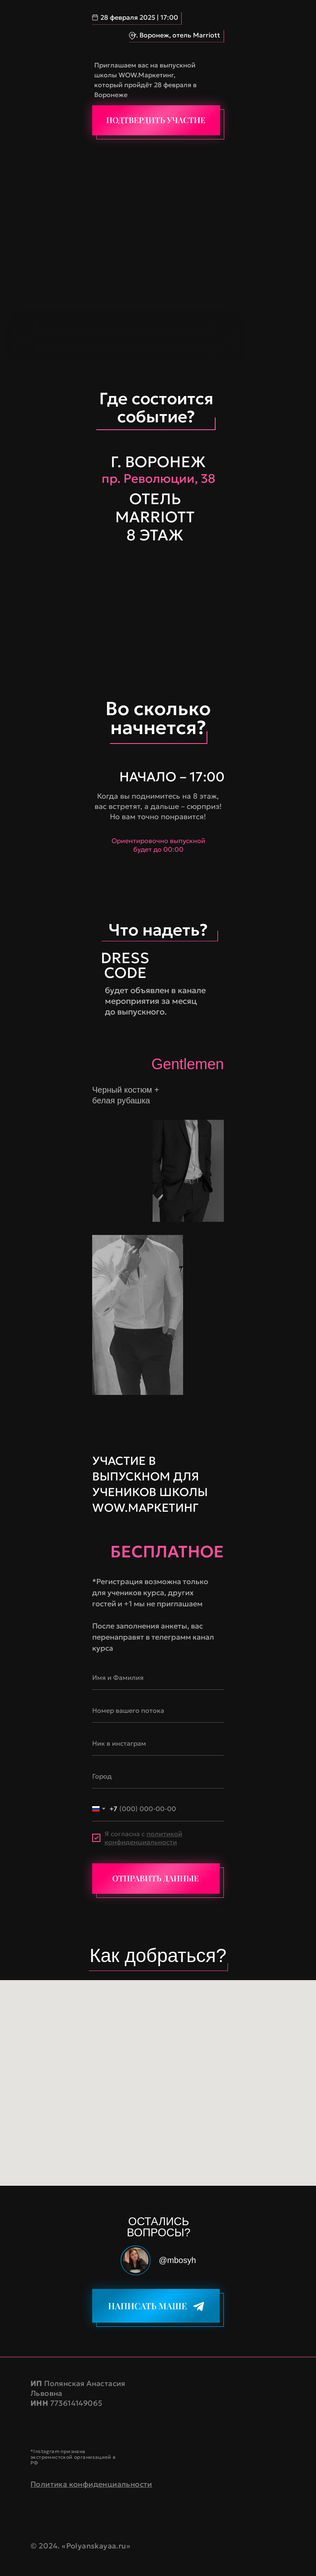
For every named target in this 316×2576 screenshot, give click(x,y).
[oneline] (158, 1710)
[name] (158, 1677)
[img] (156, 120)
